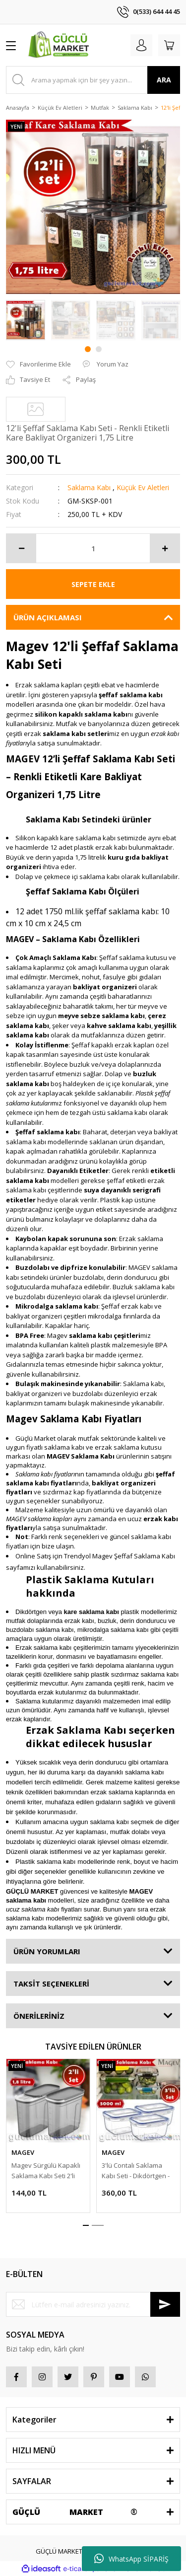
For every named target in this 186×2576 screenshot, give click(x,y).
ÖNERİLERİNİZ (38, 2016)
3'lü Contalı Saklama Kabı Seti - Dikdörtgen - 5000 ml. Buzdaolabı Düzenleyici (136, 2171)
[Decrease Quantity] (21, 548)
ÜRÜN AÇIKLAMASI (47, 617)
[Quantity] (93, 548)
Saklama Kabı (89, 487)
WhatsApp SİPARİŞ (131, 2558)
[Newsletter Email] (93, 2304)
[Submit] (165, 2304)
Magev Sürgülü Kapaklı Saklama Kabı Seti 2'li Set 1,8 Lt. (45, 2171)
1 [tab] (88, 349)
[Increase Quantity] (165, 548)
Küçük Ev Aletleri (143, 487)
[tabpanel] (25, 320)
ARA (164, 79)
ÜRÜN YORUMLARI (46, 1951)
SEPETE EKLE (93, 584)
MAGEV (22, 2152)
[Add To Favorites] (38, 364)
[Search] (93, 80)
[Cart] (169, 45)
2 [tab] (99, 349)
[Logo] (60, 45)
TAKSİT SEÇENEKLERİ (51, 1983)
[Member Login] (141, 45)
